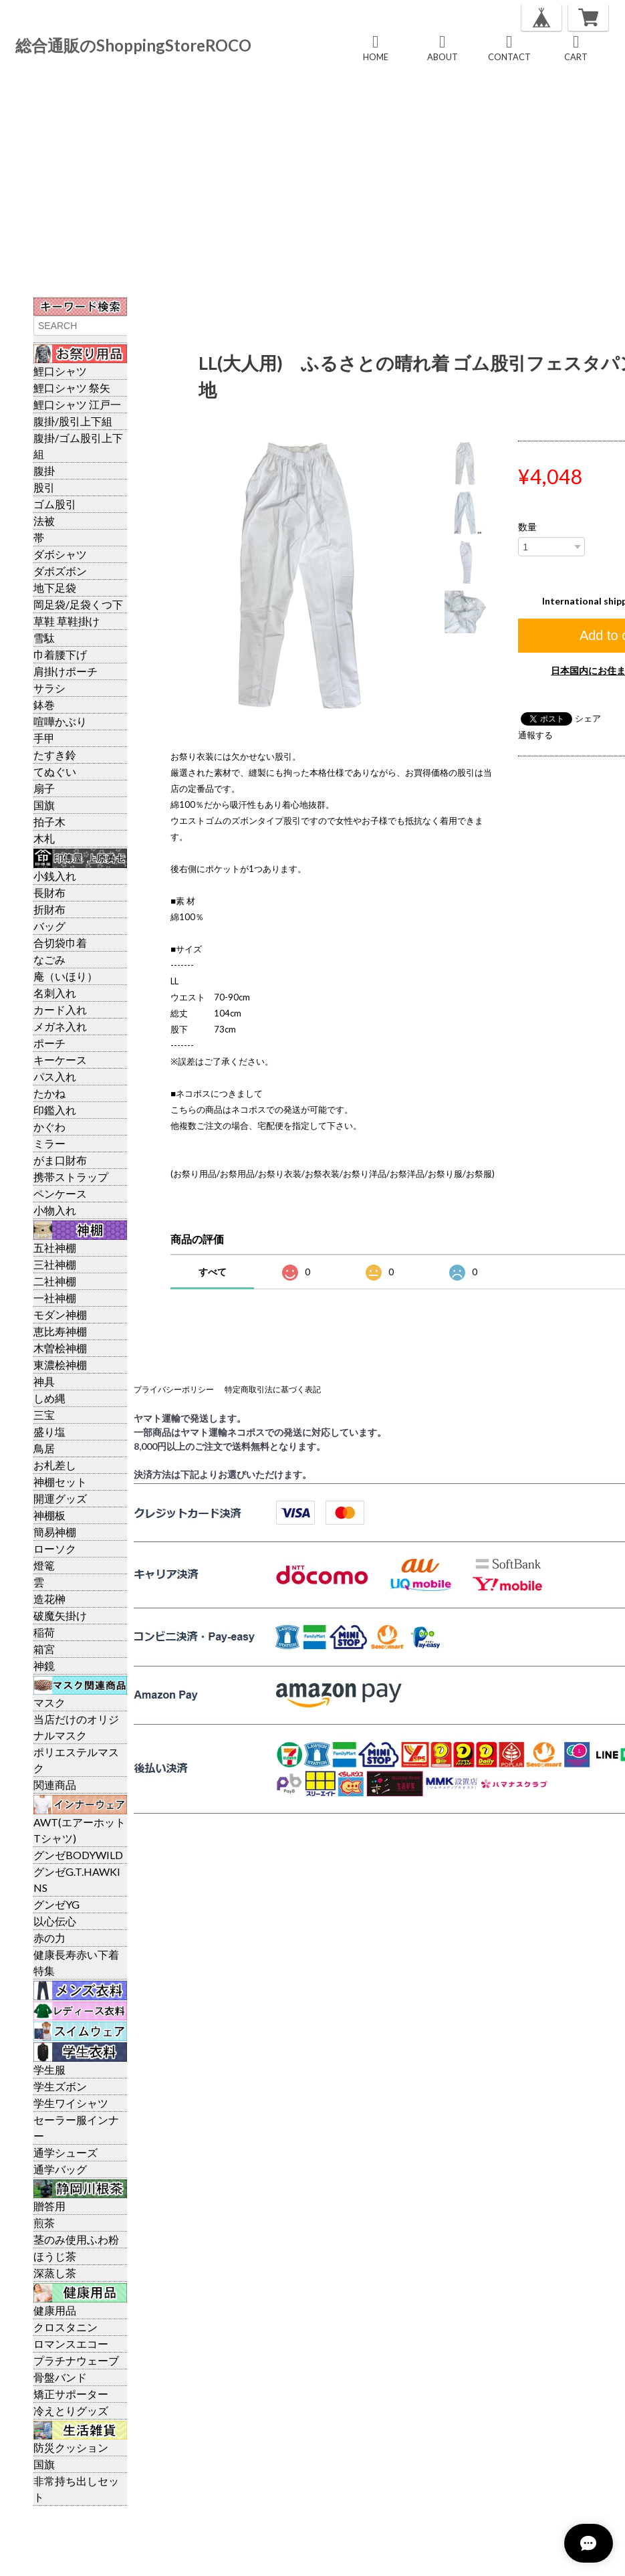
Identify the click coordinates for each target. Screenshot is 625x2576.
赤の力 (49, 1937)
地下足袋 (54, 587)
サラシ (49, 687)
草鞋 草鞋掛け (66, 621)
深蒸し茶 (54, 2272)
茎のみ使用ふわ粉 (76, 2239)
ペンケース (60, 1193)
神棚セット (60, 1481)
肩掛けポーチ (65, 671)
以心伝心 (54, 1921)
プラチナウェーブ (76, 2360)
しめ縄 (49, 1398)
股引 (44, 487)
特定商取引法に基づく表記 (273, 1389)
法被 (44, 520)
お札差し (54, 1465)
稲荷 (44, 1632)
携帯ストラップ (70, 1176)
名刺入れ (54, 992)
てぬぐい (54, 771)
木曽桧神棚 (60, 1347)
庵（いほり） (65, 976)
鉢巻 (44, 704)
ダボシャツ (60, 554)
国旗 (44, 804)
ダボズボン (60, 570)
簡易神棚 (54, 1531)
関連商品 (54, 1784)
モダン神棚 (60, 1314)
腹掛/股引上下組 (72, 421)
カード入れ (60, 1009)
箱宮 (44, 1648)
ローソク (54, 1548)
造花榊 (49, 1598)
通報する (535, 735)
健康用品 (54, 2310)
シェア (588, 718)
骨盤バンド (60, 2377)
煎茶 (44, 2222)
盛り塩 (49, 1431)
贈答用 (49, 2205)
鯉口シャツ (60, 370)
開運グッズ (60, 1498)
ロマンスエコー (70, 2343)
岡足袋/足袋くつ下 (78, 604)
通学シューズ (65, 2152)
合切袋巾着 (60, 942)
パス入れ (54, 1076)
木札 (44, 838)
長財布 (49, 892)
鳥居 (44, 1448)
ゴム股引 (54, 504)
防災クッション (70, 2447)
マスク (49, 1702)
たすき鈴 (54, 754)
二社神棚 (54, 1281)
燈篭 (44, 1565)
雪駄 (44, 637)
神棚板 (49, 1515)
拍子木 (49, 821)
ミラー (49, 1143)
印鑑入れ (54, 1109)
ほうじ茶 (54, 2256)
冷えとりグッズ (70, 2410)
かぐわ (49, 1126)
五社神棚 (54, 1247)
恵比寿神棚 (60, 1331)
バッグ (49, 926)
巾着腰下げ (60, 654)
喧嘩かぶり (60, 721)
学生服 (49, 2069)
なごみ (49, 959)
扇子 (44, 788)
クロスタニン (65, 2327)
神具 (44, 1381)
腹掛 (44, 470)
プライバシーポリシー (174, 1389)
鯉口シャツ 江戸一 (77, 404)
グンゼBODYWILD (78, 1854)
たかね (49, 1093)
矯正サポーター (70, 2393)
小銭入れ (54, 875)
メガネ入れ (60, 1026)
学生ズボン (60, 2086)
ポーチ (49, 1043)
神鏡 (44, 1665)
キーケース (60, 1059)
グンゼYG (56, 1904)
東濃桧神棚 (60, 1364)
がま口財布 (60, 1160)
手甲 (44, 738)
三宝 (44, 1414)
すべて (213, 1271)
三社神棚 (54, 1264)
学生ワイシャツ (70, 2103)
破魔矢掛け (60, 1615)
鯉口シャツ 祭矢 (71, 387)
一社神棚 (54, 1297)
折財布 (49, 909)
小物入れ (54, 1210)
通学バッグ (60, 2169)
